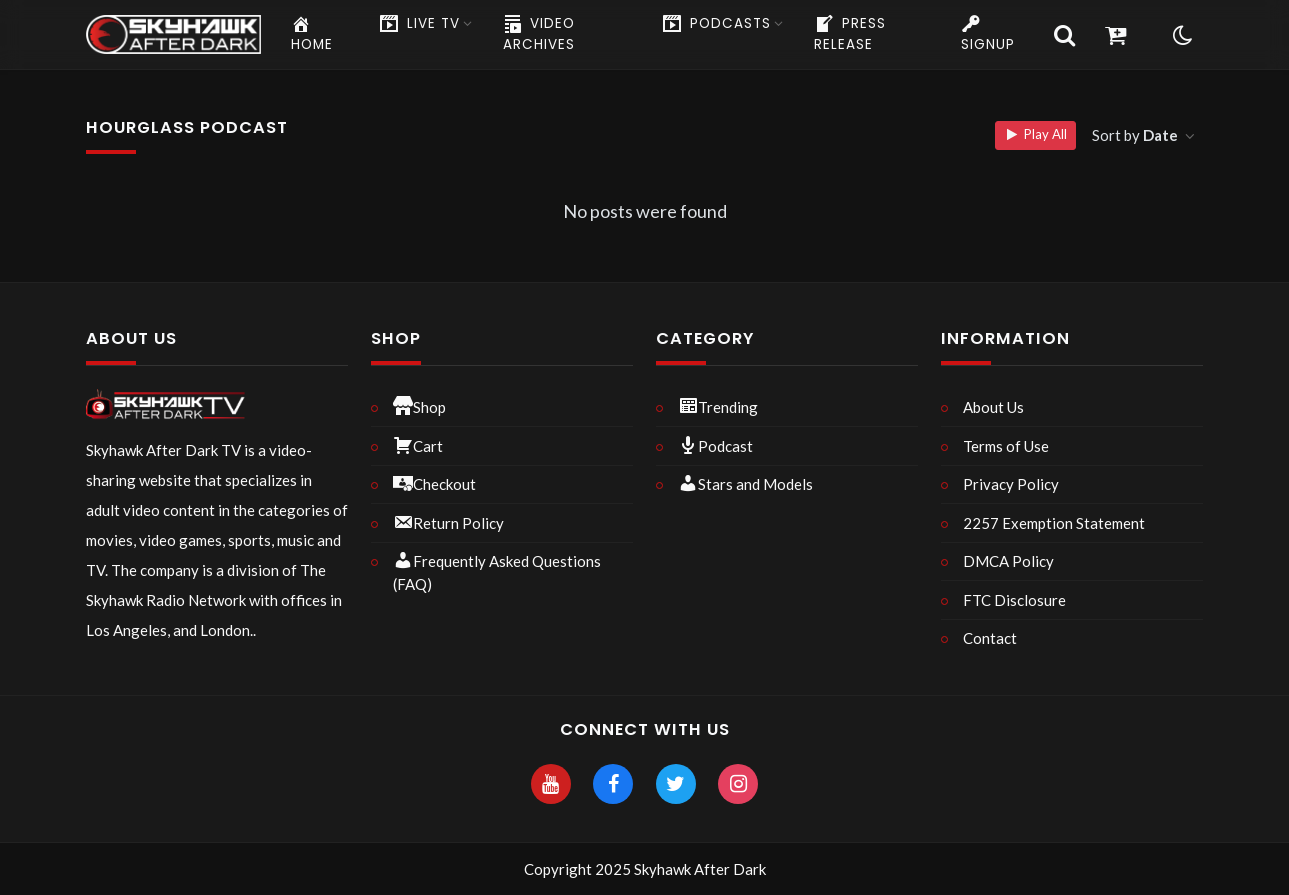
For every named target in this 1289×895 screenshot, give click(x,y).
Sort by (1136, 135)
